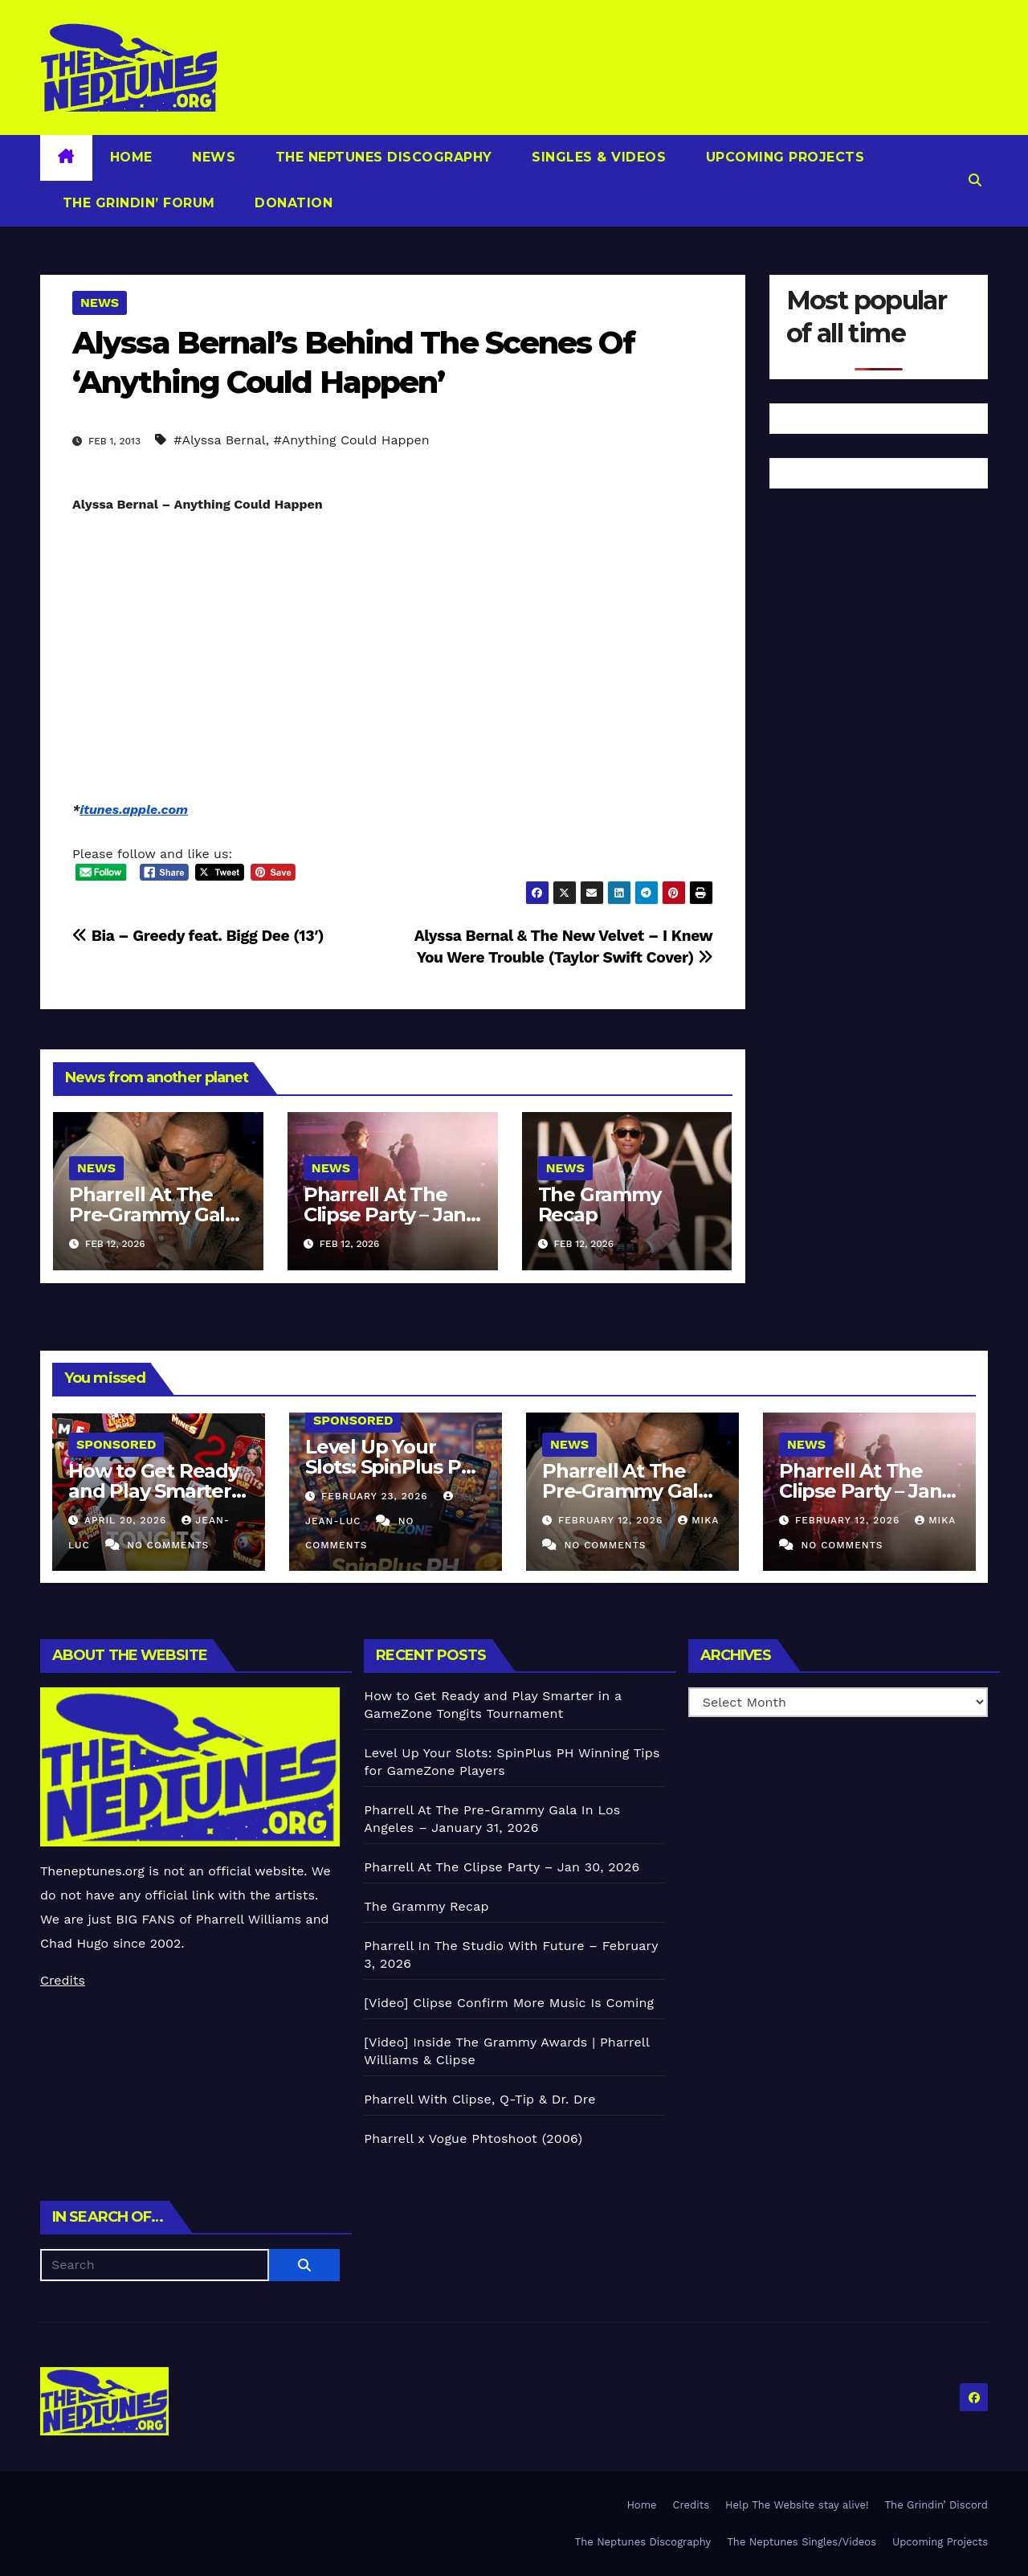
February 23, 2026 (376, 1496)
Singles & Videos (597, 157)
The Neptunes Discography (381, 157)
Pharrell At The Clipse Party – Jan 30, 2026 (385, 1214)
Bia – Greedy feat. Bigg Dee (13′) (198, 935)
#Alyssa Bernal (219, 440)
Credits (62, 1980)
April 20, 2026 (127, 1520)
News (212, 157)
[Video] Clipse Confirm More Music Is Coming (509, 2002)
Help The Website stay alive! (797, 2505)
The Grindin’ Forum (136, 203)
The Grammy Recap (599, 1204)
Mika (698, 1520)
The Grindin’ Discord (937, 2505)
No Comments (168, 1545)
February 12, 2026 (612, 1520)
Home (131, 157)
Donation (292, 203)
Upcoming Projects (782, 157)
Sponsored (116, 1444)
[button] (975, 180)
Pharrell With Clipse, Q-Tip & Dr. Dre (479, 2099)
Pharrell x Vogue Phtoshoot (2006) (473, 2138)
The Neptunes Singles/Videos (801, 2542)
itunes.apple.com (134, 809)
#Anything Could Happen (351, 440)
